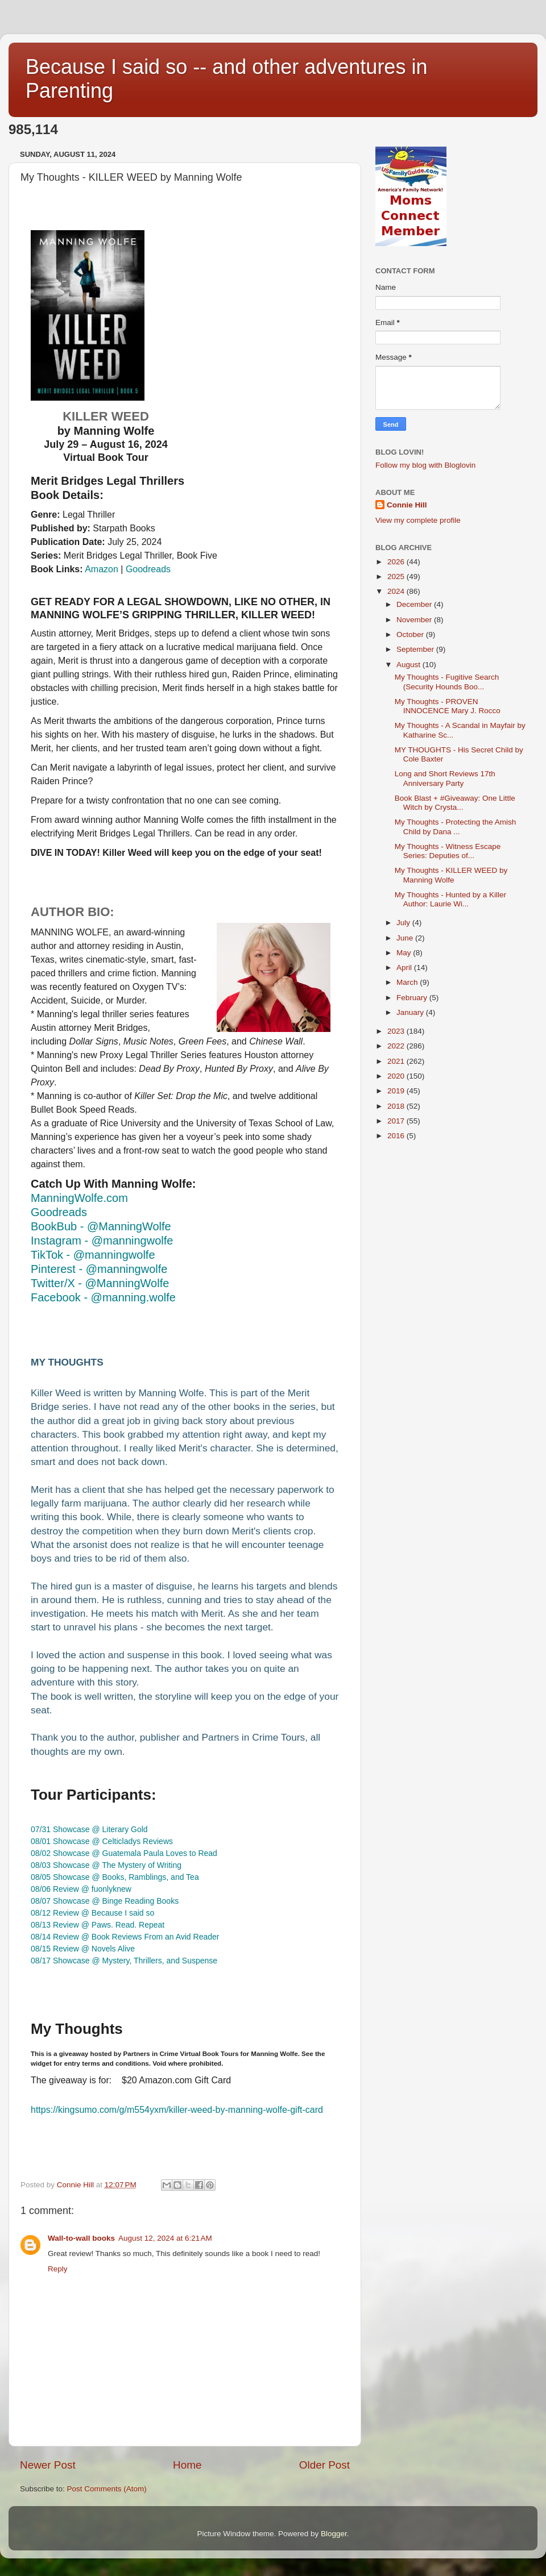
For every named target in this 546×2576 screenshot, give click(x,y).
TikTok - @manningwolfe (93, 1255)
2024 (397, 591)
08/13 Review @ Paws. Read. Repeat (97, 1924)
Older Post (324, 2465)
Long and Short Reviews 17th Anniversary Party (445, 778)
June (405, 938)
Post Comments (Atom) (107, 2489)
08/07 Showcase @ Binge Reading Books (105, 1900)
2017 (397, 1121)
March (408, 982)
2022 (397, 1046)
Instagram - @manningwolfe (102, 1240)
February (412, 997)
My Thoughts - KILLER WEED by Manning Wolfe (451, 875)
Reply (58, 2269)
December (415, 604)
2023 (397, 1031)
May (404, 952)
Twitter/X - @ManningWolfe (100, 1283)
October (411, 634)
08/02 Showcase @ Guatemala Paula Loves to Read (124, 1853)
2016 (397, 1135)
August (409, 664)
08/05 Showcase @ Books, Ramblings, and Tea (115, 1877)
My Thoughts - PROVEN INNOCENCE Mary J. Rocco (447, 706)
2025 (397, 576)
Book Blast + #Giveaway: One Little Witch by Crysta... (455, 802)
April (405, 967)
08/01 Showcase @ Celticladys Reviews (102, 1841)
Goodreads (148, 569)
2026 (397, 561)
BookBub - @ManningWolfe (101, 1226)
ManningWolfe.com (79, 1198)
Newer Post (48, 2465)
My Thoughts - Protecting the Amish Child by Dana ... (455, 826)
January (411, 1012)
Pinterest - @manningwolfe (99, 1269)
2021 (397, 1061)
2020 (397, 1076)
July (404, 922)
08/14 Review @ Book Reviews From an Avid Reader (125, 1936)
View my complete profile (418, 520)
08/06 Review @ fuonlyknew (81, 1888)
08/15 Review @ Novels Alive (83, 1948)
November (415, 619)
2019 (397, 1091)
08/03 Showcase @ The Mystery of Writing (106, 1865)
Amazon (101, 569)
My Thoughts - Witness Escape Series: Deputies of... (448, 851)
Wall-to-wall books (81, 2238)
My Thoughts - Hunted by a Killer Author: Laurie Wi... (450, 899)
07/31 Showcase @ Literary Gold (89, 1829)
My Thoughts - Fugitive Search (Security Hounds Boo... (447, 681)
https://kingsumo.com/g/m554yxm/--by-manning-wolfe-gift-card (177, 2110)
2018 (397, 1106)
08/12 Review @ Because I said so (92, 1912)
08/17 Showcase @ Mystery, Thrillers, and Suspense (124, 1960)
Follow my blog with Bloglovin (425, 465)
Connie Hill (407, 505)
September (416, 649)
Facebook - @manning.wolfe (103, 1297)
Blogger (334, 2533)
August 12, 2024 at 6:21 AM (165, 2238)
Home (187, 2465)
